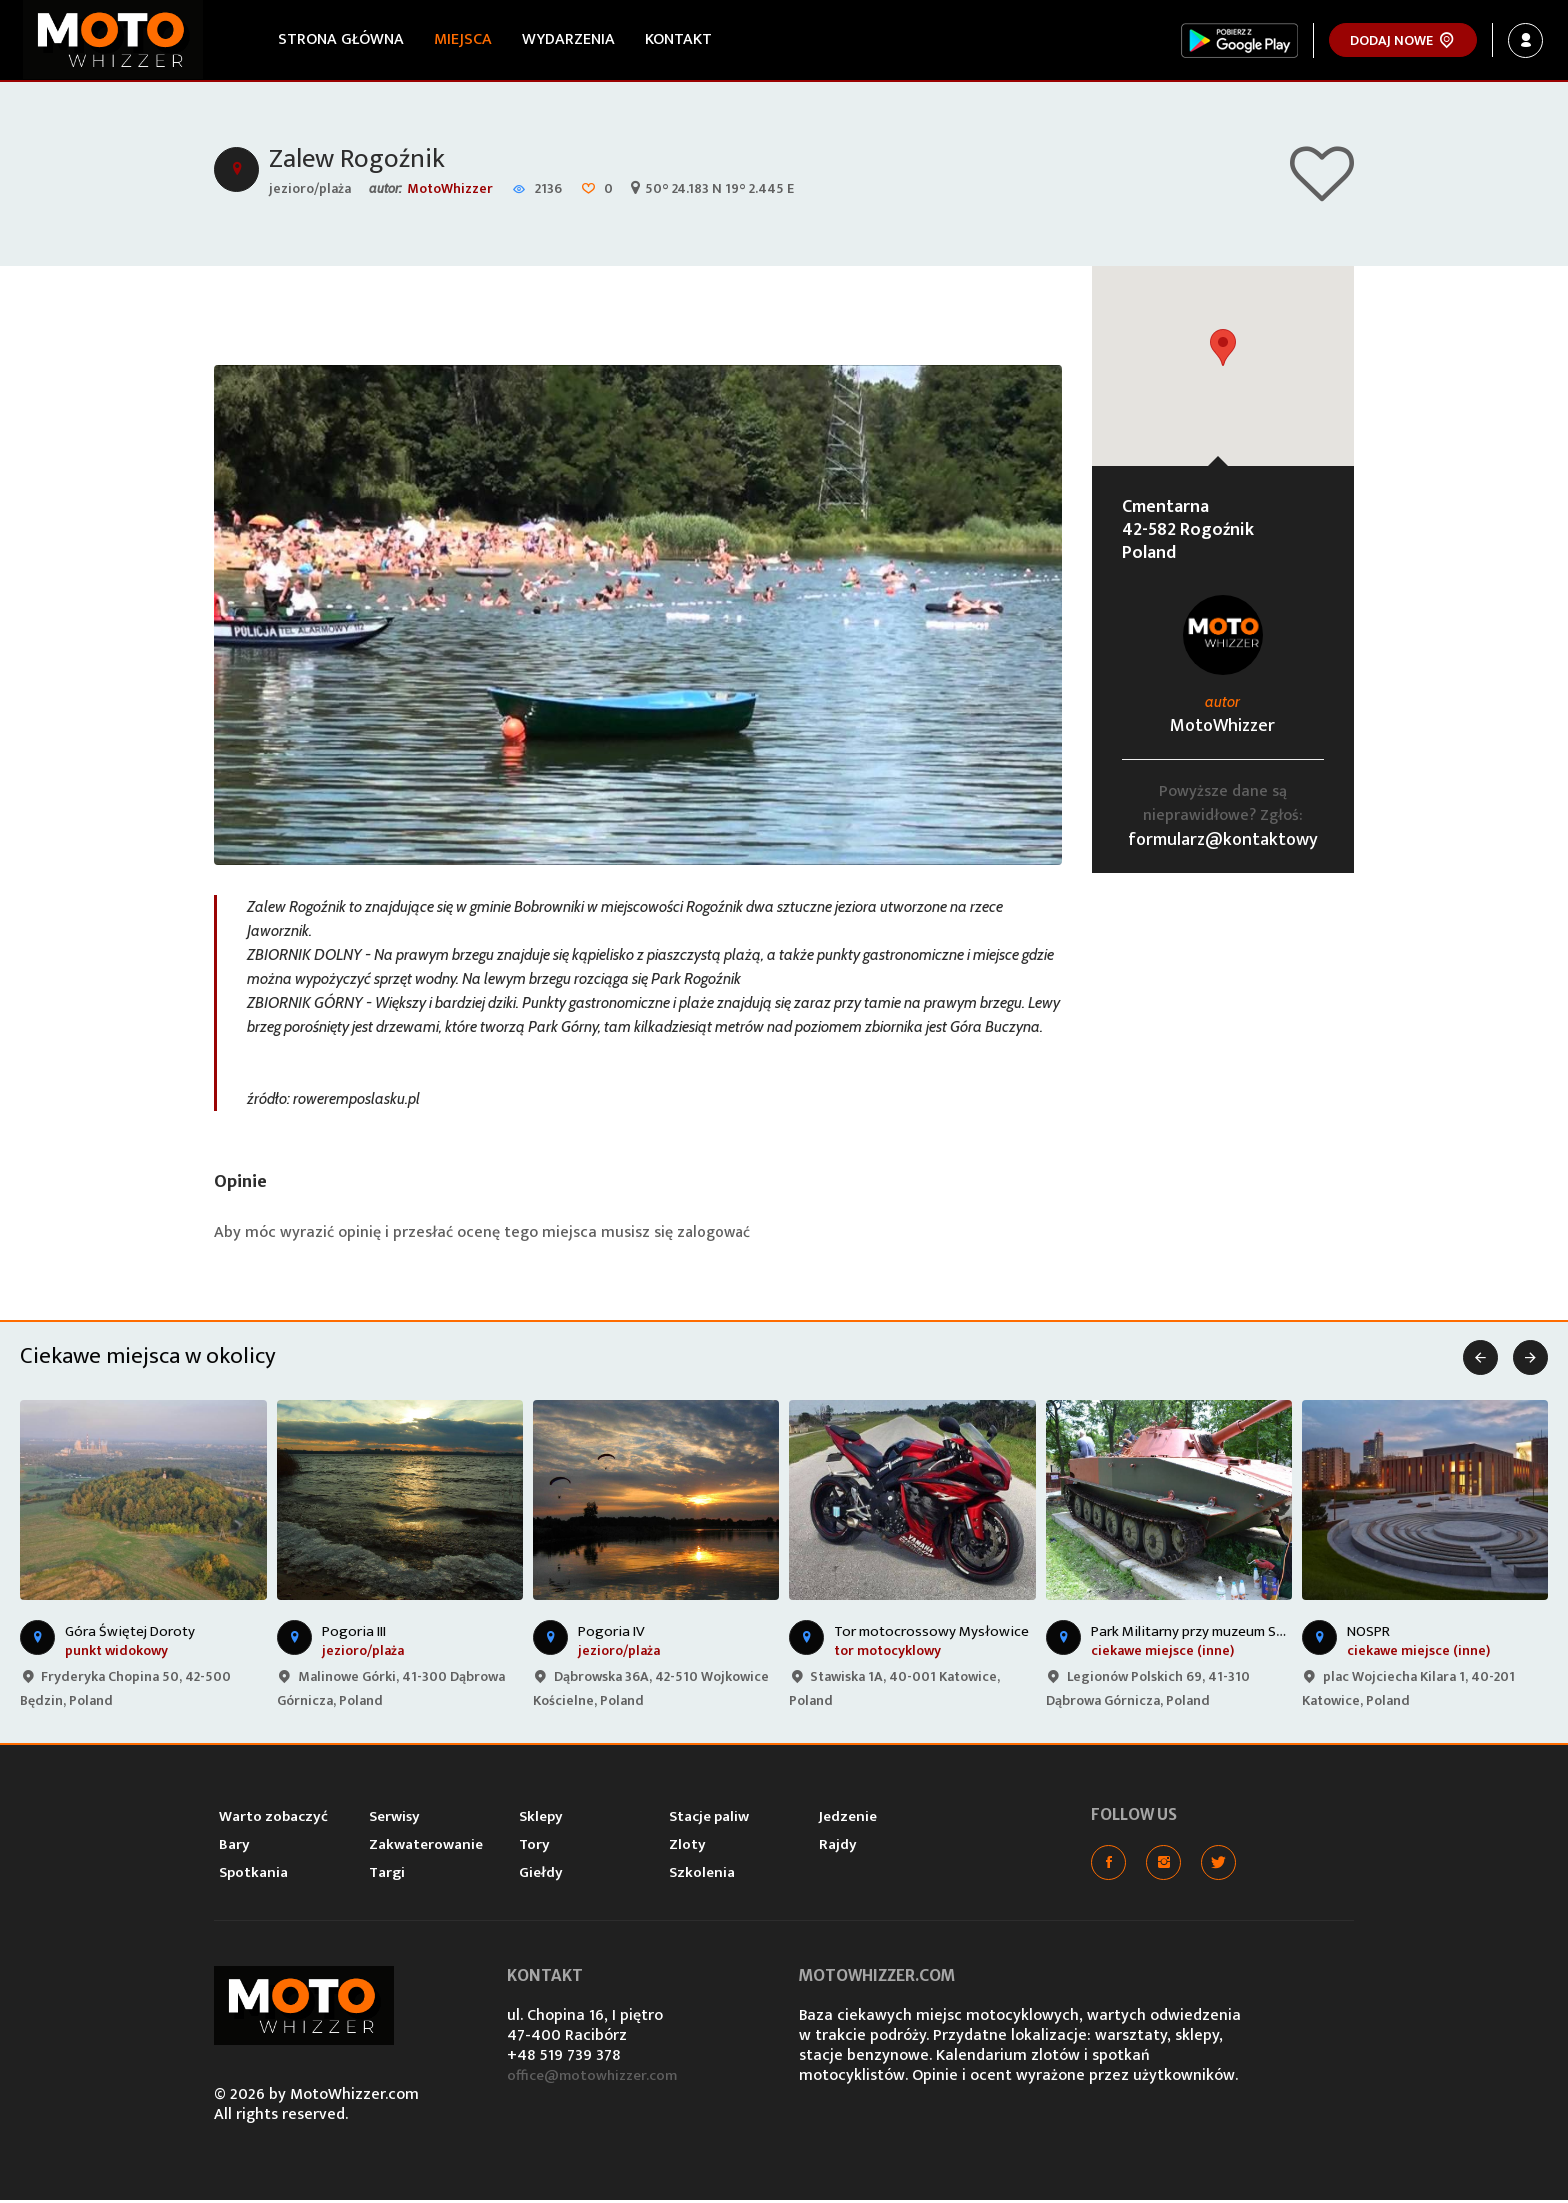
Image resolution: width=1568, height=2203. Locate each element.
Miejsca (465, 39)
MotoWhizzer (450, 190)
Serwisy (394, 1819)
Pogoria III (354, 1634)
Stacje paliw (709, 1819)
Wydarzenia (570, 39)
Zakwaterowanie (426, 1847)
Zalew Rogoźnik (360, 161)
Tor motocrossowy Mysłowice (931, 1634)
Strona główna (343, 39)
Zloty (687, 1847)
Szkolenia (702, 1875)
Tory (534, 1847)
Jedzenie (848, 1819)
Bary (234, 1847)
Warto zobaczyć (273, 1819)
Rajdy (838, 1847)
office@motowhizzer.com (599, 2078)
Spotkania (253, 1875)
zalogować (715, 1235)
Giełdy (541, 1875)
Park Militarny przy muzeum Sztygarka (1212, 1634)
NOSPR (1368, 1634)
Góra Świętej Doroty (130, 1634)
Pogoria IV (611, 1634)
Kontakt (680, 39)
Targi (387, 1875)
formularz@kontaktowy (1223, 843)
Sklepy (541, 1819)
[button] (1223, 350)
